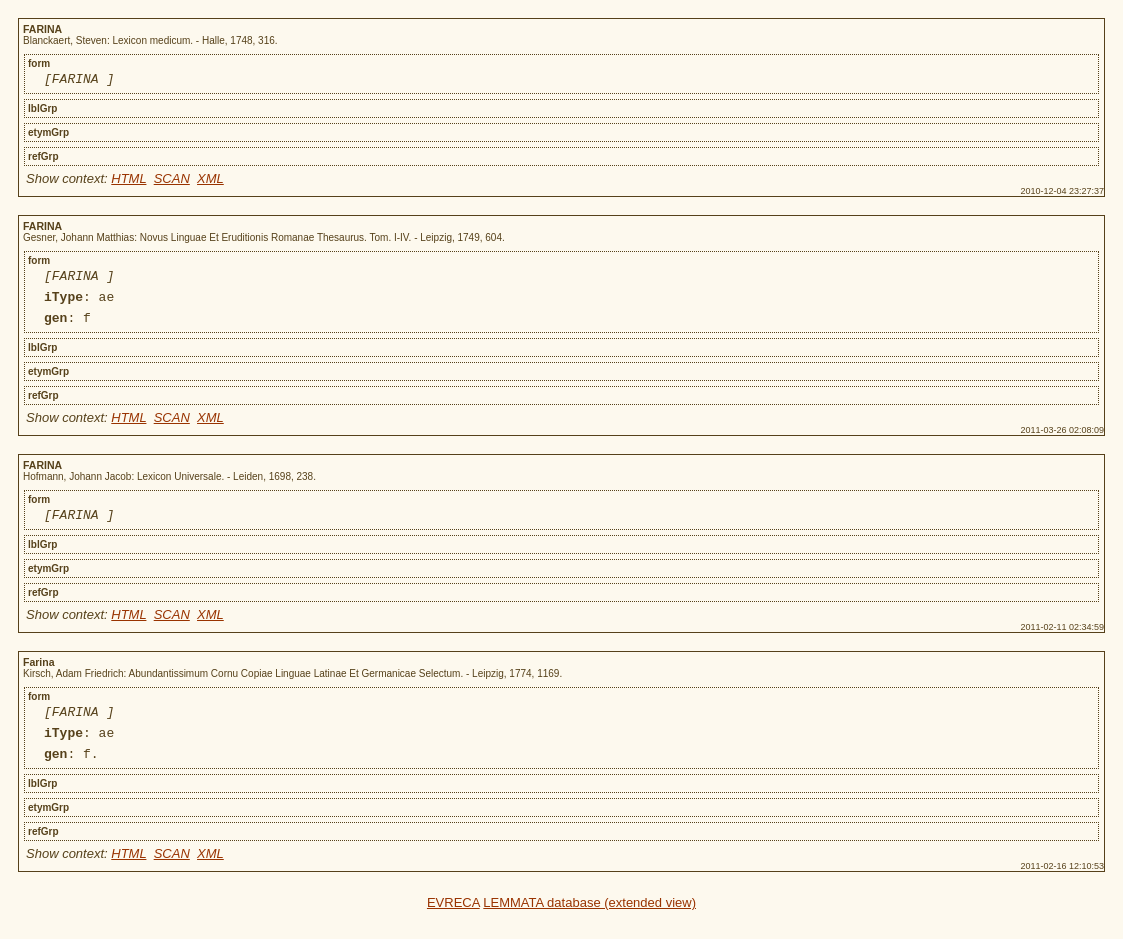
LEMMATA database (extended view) (589, 926)
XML (210, 181)
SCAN (172, 181)
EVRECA (453, 926)
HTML (128, 181)
